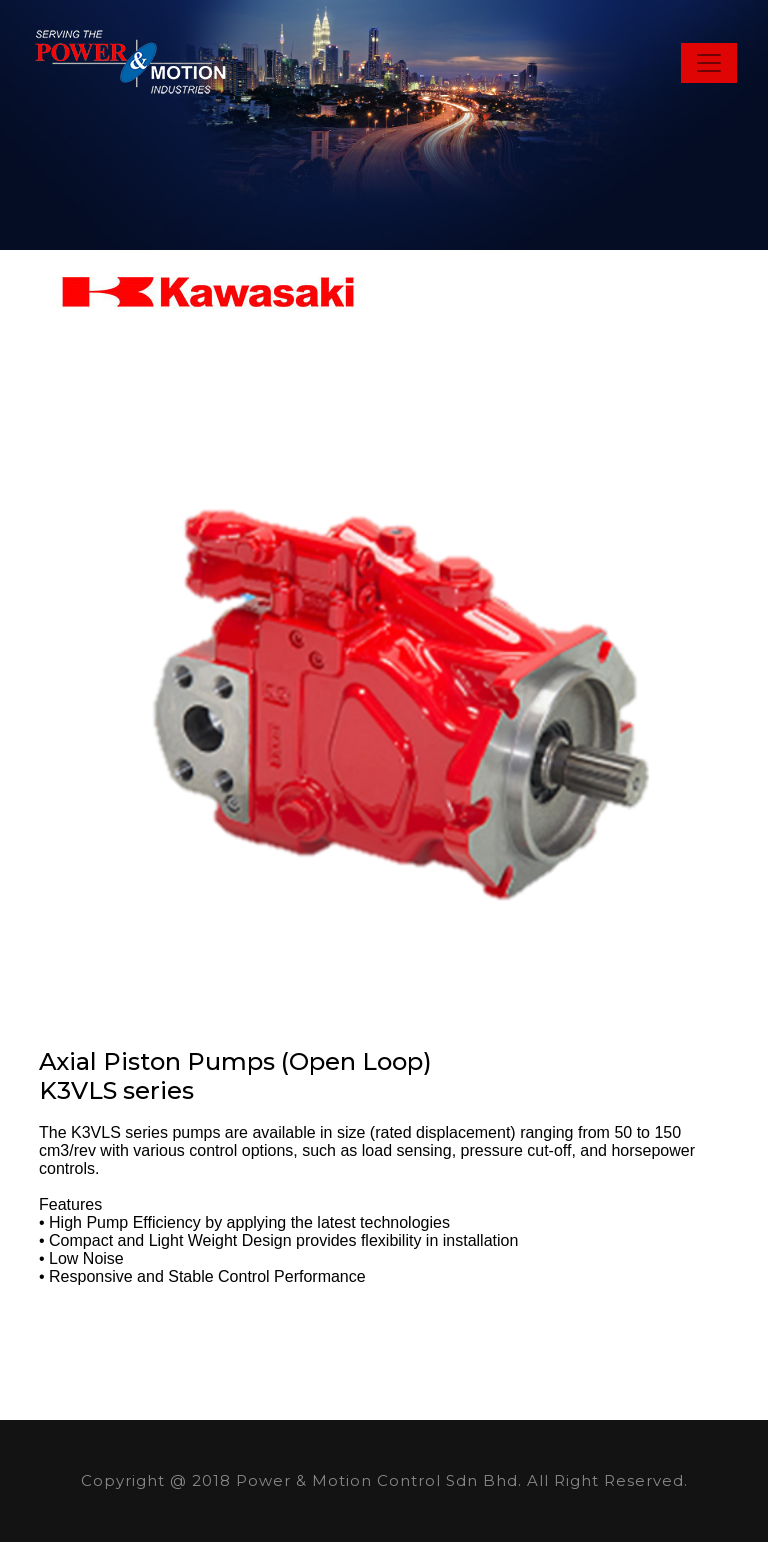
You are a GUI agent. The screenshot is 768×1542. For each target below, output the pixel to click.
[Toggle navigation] (709, 63)
